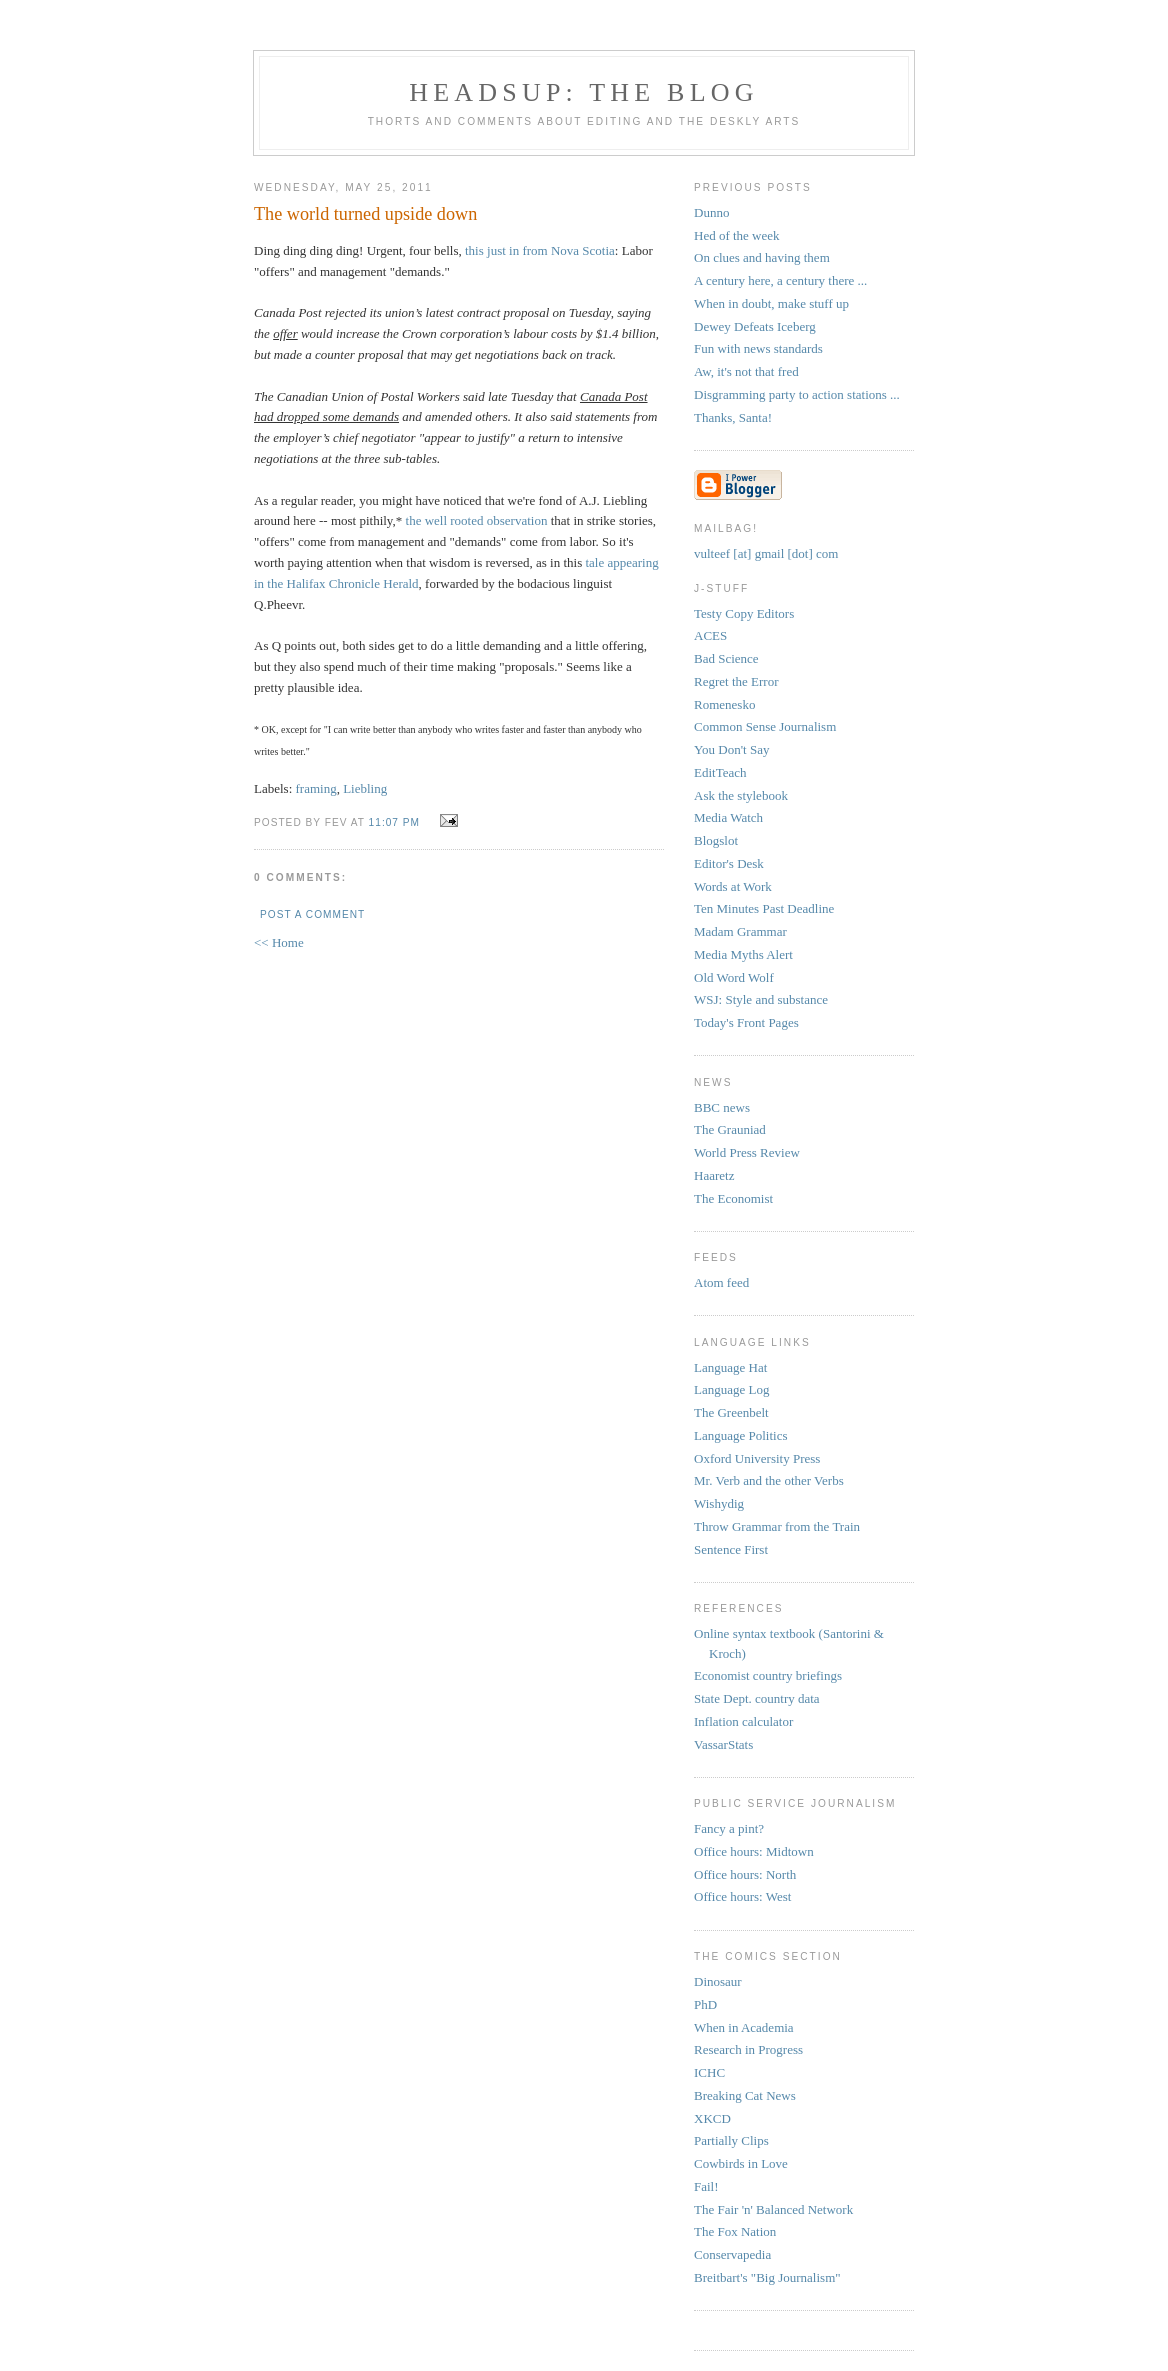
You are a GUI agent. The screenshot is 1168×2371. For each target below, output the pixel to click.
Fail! (706, 2186)
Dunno (711, 212)
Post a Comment (312, 914)
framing (316, 788)
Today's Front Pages (746, 1022)
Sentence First (731, 1549)
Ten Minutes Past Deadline (764, 908)
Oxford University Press (757, 1458)
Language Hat (730, 1367)
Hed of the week (737, 235)
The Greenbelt (731, 1412)
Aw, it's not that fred (746, 371)
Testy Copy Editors (744, 613)
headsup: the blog (583, 92)
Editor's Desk (729, 863)
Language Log (731, 1389)
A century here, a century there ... (780, 280)
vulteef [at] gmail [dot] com (766, 553)
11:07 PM (394, 822)
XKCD (712, 2118)
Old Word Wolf (734, 977)
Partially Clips (731, 2140)
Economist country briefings (768, 1675)
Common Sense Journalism (765, 726)
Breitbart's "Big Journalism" (767, 2277)
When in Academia (744, 2027)
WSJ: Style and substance (761, 999)
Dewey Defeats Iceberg (755, 326)
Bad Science (726, 658)
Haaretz (714, 1175)
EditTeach (720, 772)
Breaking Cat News (745, 2095)
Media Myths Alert (743, 954)
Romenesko (724, 704)
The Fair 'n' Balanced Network (773, 2209)
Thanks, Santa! (733, 417)
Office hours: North (745, 1874)
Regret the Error (736, 681)
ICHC (709, 2072)
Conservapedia (732, 2254)
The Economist (733, 1198)
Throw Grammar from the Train (777, 1526)
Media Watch (728, 817)
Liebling (365, 788)
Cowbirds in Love (741, 2163)
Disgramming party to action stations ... (797, 394)
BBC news (722, 1107)
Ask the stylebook (741, 795)
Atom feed (721, 1282)
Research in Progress (748, 2049)
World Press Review (747, 1152)
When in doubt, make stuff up (771, 303)
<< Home (279, 942)
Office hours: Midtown (754, 1851)
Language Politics (741, 1435)
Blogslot (716, 840)
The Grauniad (730, 1129)
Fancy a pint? (729, 1828)
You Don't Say (731, 749)
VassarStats (723, 1744)
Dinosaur (718, 1981)
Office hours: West (742, 1896)
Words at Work (733, 886)
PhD (705, 2004)
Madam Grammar (740, 931)
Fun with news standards (758, 348)
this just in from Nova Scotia (540, 250)
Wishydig (719, 1503)
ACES (710, 635)
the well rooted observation (477, 520)
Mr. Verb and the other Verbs (769, 1480)
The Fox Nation (735, 2231)
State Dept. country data (757, 1698)
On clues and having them (762, 257)
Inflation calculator (743, 1721)
